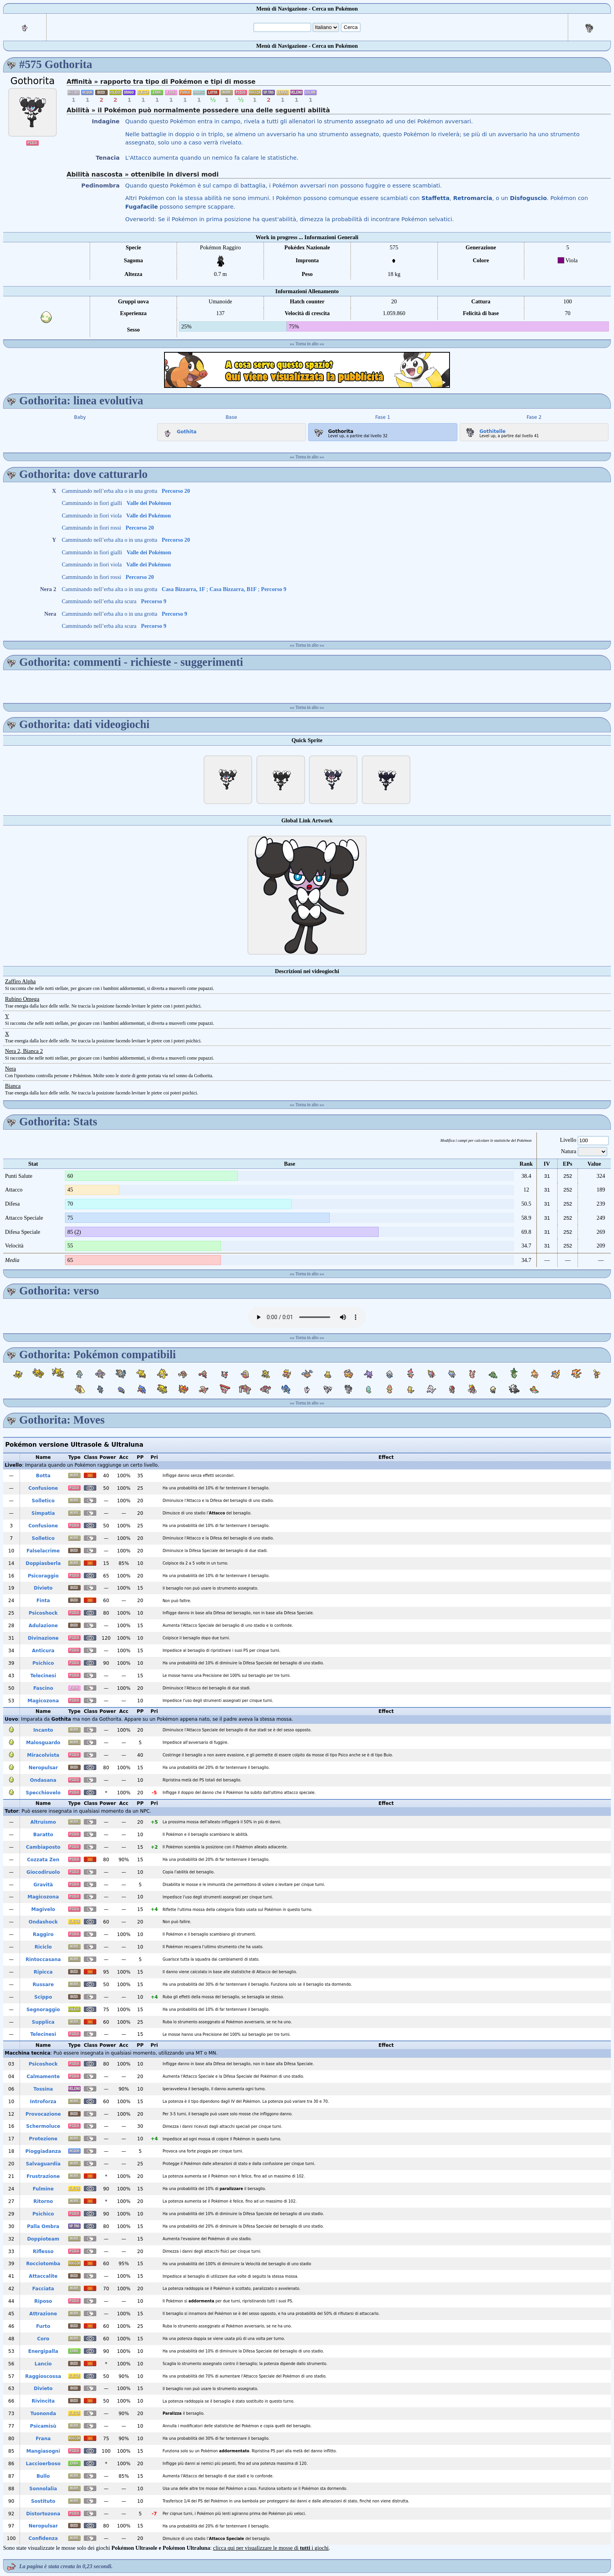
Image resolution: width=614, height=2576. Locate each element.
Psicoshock (43, 1613)
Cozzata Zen (43, 1859)
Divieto (43, 1588)
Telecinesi (43, 1675)
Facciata (43, 2288)
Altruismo (43, 1822)
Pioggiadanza (43, 2151)
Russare (43, 1984)
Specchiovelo (43, 1792)
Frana (43, 2438)
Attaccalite (43, 2276)
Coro (43, 2339)
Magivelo (43, 1909)
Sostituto (43, 2501)
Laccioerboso (43, 2463)
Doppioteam (43, 2239)
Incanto (43, 1730)
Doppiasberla (43, 1563)
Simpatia (43, 1513)
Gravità (43, 1884)
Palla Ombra (43, 2226)
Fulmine (43, 2189)
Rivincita (43, 2401)
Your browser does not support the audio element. (307, 1317)
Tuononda (43, 2413)
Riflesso (43, 2251)
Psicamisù (43, 2426)
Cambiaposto (43, 1847)
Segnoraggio (43, 2009)
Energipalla (43, 2351)
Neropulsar (43, 1767)
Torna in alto (307, 343)
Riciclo (43, 1947)
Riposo (43, 2301)
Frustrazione (43, 2176)
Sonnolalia (43, 2488)
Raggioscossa (43, 2376)
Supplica (43, 2022)
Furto (43, 2326)
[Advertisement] (307, 370)
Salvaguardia (43, 2164)
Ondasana (43, 1780)
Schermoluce (43, 2126)
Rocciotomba (43, 2263)
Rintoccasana (43, 1959)
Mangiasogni (43, 2451)
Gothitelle (484, 430)
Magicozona (43, 1701)
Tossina (43, 2089)
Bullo (43, 2476)
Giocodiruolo (43, 1872)
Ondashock (43, 1922)
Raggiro (43, 1934)
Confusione (43, 1488)
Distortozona (43, 2514)
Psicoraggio (43, 1576)
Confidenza (43, 2538)
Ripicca (43, 1972)
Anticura (43, 1650)
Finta (43, 1600)
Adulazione (43, 1625)
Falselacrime (43, 1551)
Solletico (43, 1500)
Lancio (43, 2364)
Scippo (43, 1997)
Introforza (43, 2101)
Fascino (43, 1688)
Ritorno (43, 2201)
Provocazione (43, 2114)
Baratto (43, 1834)
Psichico (43, 1663)
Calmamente (43, 2076)
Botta (43, 1475)
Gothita (178, 430)
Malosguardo (43, 1742)
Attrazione (43, 2313)
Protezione (43, 2139)
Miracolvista (43, 1755)
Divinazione (43, 1638)
